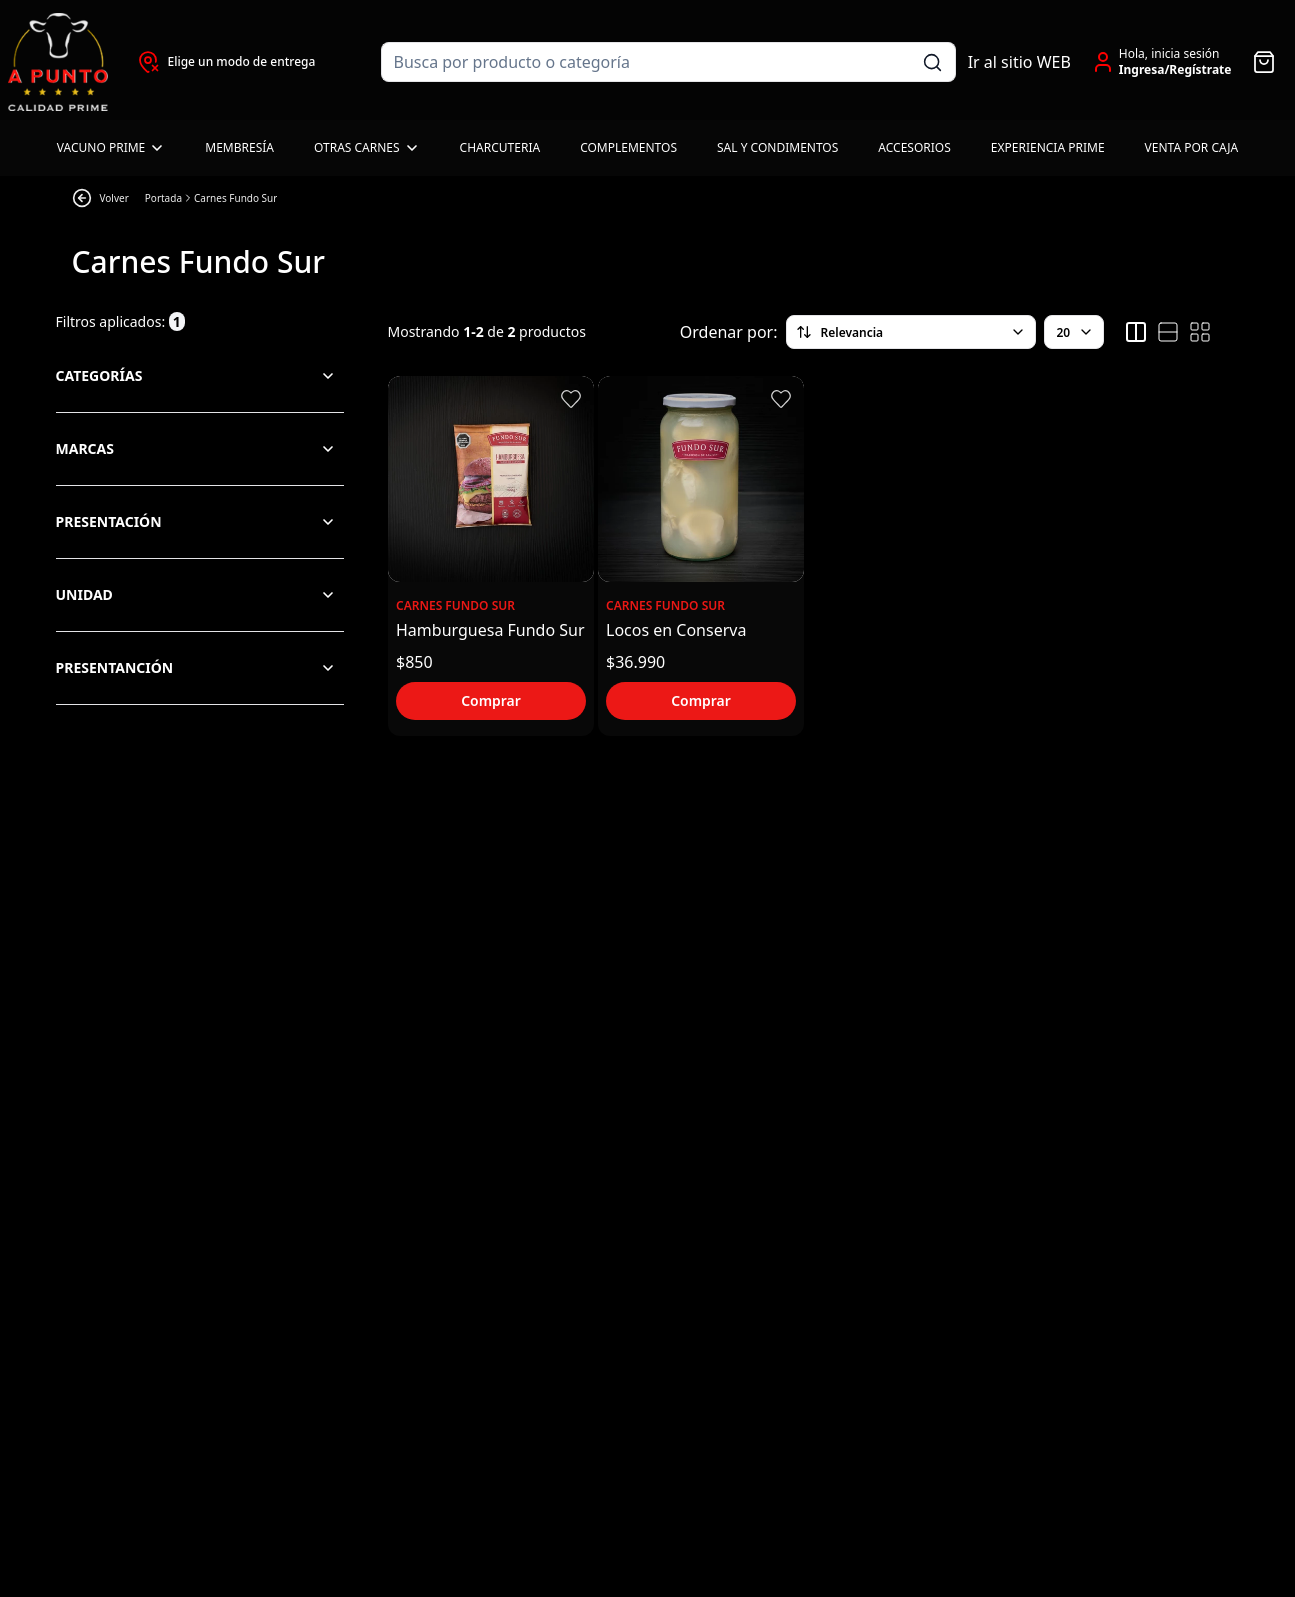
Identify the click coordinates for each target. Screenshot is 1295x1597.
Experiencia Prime (1048, 147)
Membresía (239, 147)
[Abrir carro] (1264, 62)
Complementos (628, 147)
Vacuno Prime (111, 147)
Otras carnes (367, 147)
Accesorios (914, 147)
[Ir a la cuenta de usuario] (1161, 62)
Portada (163, 198)
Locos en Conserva (676, 630)
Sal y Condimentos (777, 147)
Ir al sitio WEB (1019, 62)
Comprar (491, 700)
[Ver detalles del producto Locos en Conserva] (701, 479)
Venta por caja (1192, 147)
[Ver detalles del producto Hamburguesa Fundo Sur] (491, 479)
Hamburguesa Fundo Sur (490, 630)
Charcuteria (500, 147)
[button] (571, 399)
